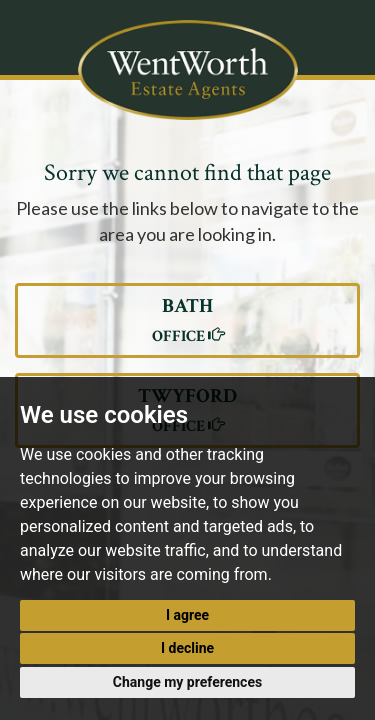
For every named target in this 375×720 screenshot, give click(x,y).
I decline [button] (187, 648)
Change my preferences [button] (187, 682)
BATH (188, 320)
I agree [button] (187, 615)
